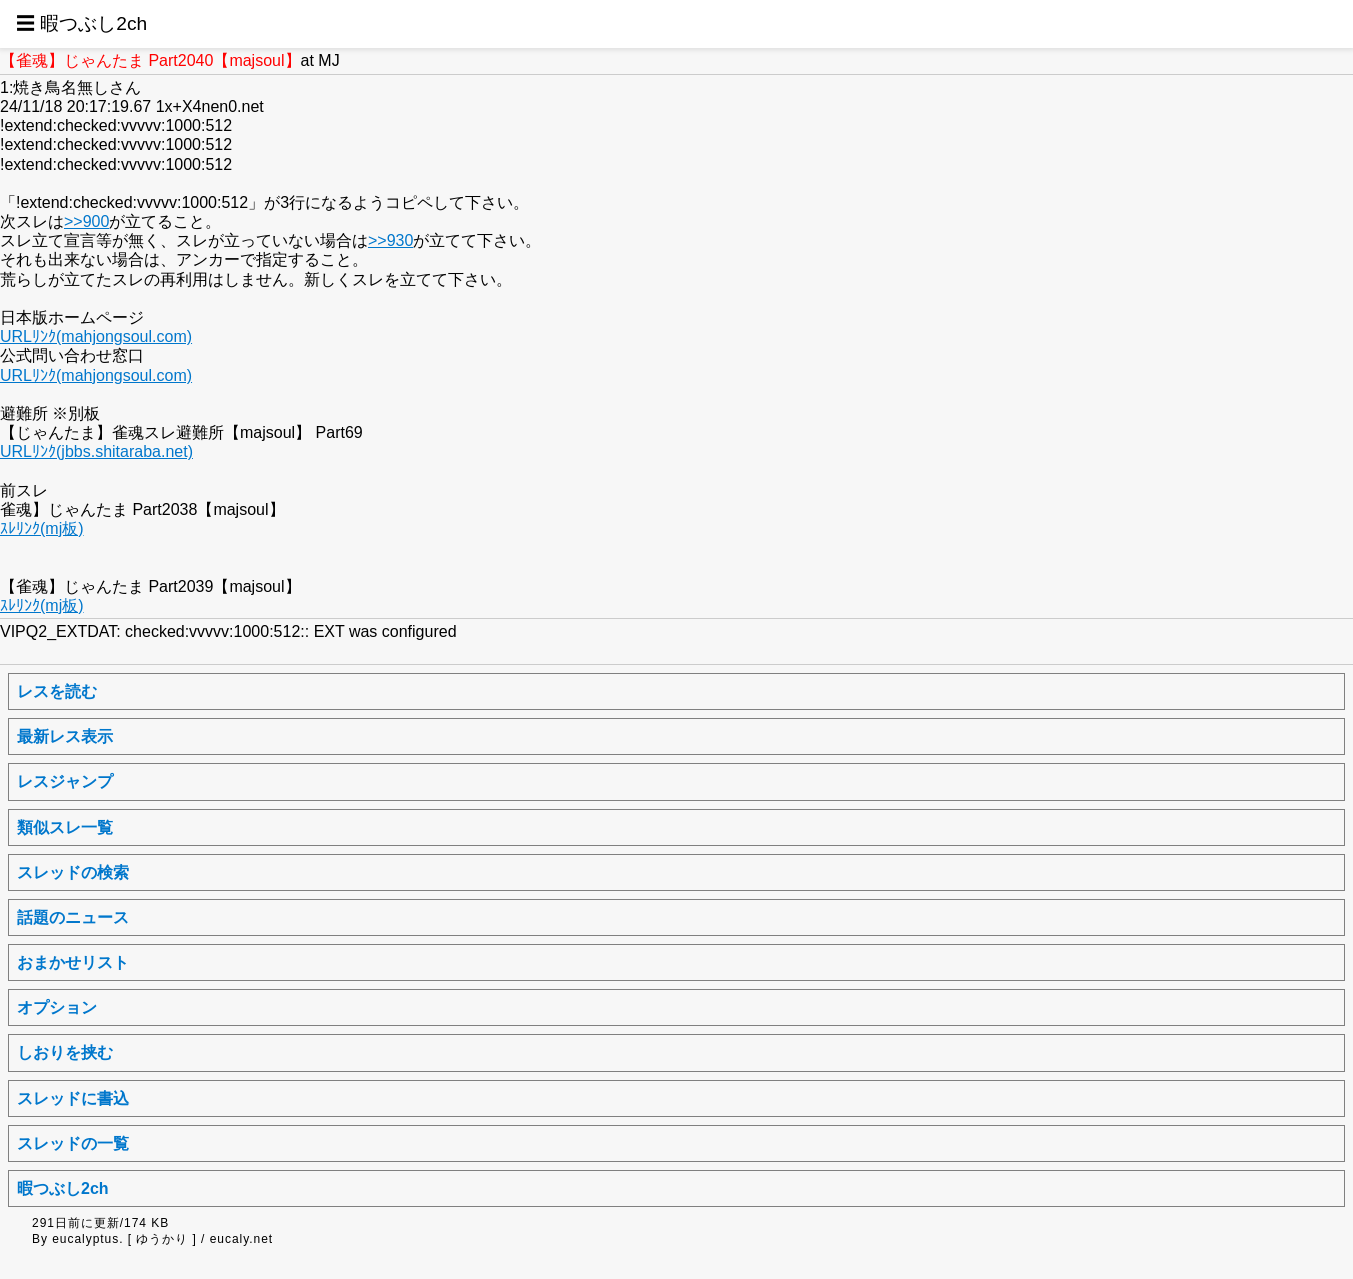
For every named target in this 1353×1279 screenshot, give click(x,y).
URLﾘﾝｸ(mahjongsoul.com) (96, 336)
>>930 (390, 240)
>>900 (86, 221)
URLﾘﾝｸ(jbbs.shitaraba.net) (96, 451)
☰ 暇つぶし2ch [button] (81, 23)
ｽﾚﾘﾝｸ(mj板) (42, 528)
